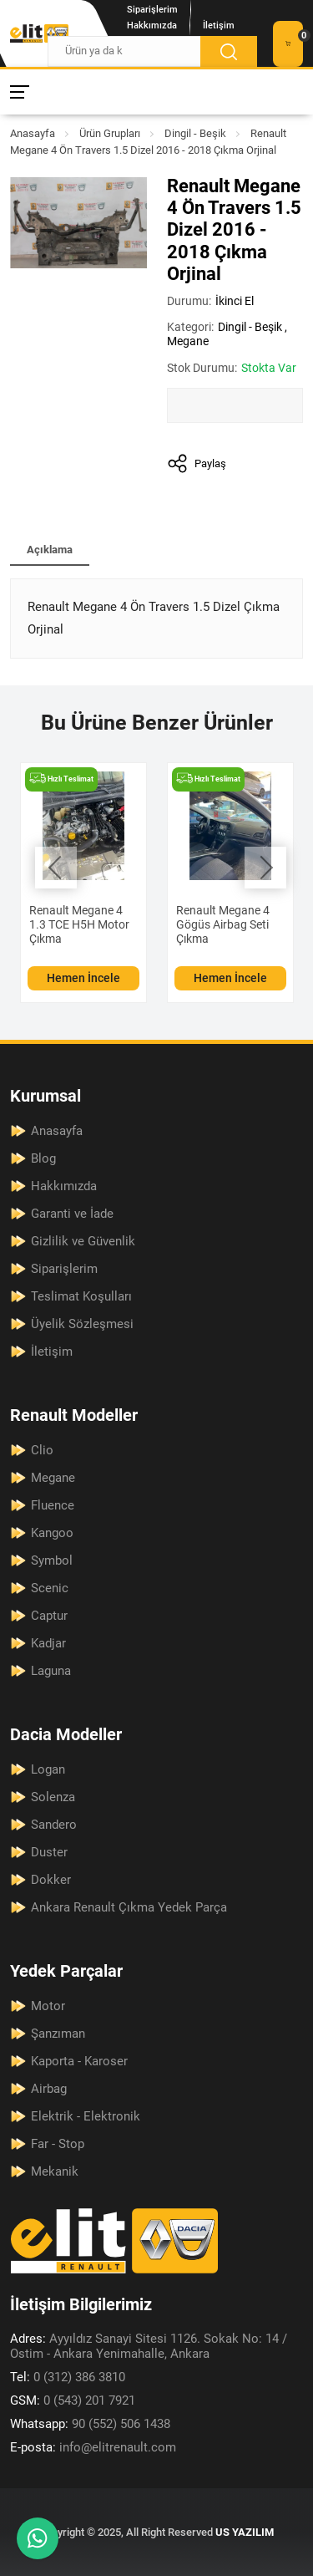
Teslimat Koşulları (81, 1296)
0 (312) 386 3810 (67, 2377)
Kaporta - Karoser (79, 2061)
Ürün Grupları (109, 133)
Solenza (53, 1797)
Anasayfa (32, 133)
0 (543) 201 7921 (72, 2400)
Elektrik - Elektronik (85, 2116)
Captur (49, 1615)
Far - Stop (57, 2143)
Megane (188, 341)
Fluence (52, 1505)
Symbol (52, 1560)
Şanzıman (58, 2033)
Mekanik (54, 2171)
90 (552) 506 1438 (90, 2423)
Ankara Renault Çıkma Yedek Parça (129, 1907)
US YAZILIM (244, 2532)
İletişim (219, 25)
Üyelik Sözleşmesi (82, 1323)
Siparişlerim (152, 9)
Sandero (54, 1824)
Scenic (49, 1588)
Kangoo (52, 1532)
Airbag (49, 2088)
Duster (49, 1852)
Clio (42, 1450)
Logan (48, 1769)
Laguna (51, 1670)
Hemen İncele (83, 978)
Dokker (51, 1879)
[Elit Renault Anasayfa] (39, 33)
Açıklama (50, 549)
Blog (43, 1158)
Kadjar (48, 1643)
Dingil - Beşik (195, 133)
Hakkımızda (152, 25)
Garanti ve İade (72, 1213)
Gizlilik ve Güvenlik (83, 1241)
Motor (48, 2005)
